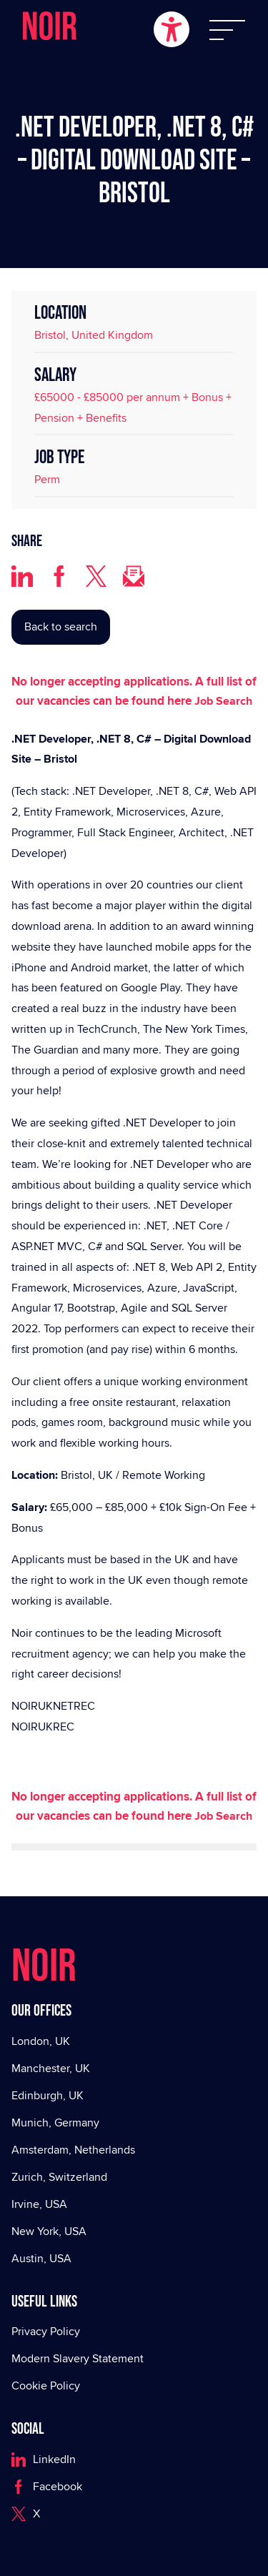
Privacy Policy (45, 2331)
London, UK (40, 2041)
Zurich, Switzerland (59, 2177)
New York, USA (48, 2231)
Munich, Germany (55, 2122)
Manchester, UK (50, 2068)
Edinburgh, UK (47, 2095)
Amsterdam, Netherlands (73, 2149)
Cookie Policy (45, 2385)
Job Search (223, 701)
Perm (47, 479)
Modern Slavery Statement (77, 2358)
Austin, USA (41, 2258)
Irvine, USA (39, 2204)
